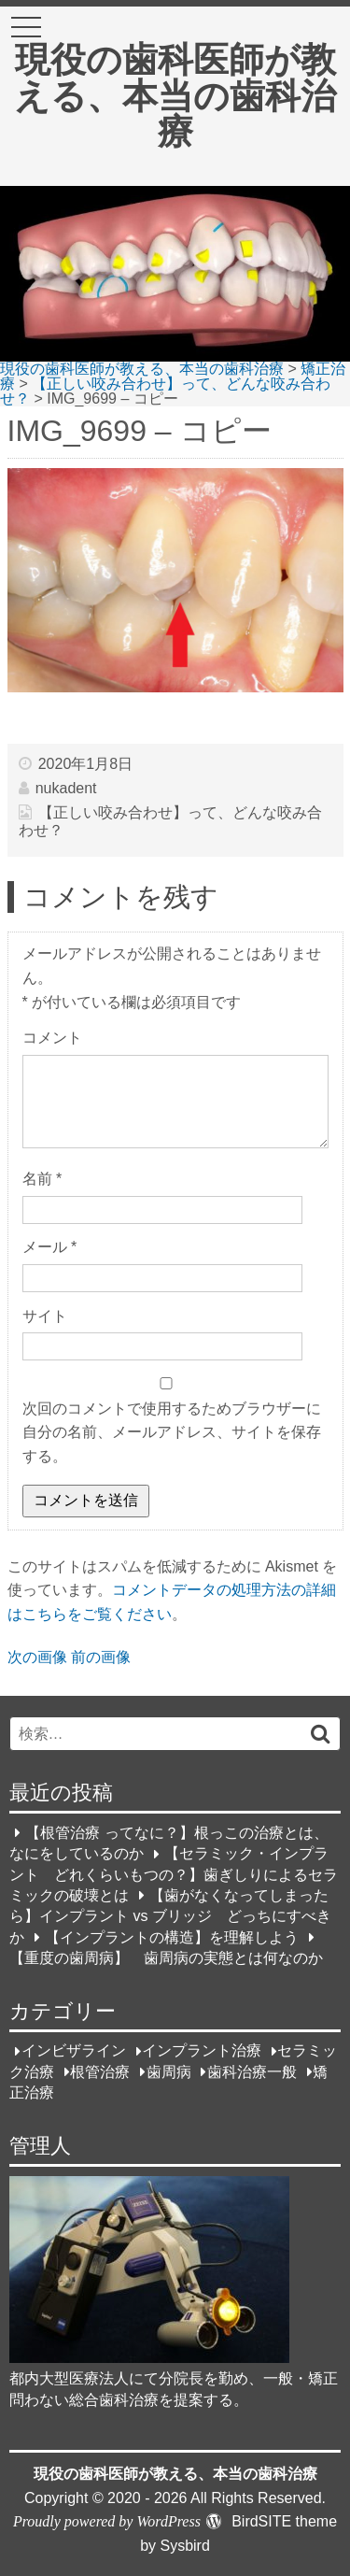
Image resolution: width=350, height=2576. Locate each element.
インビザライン (73, 2051)
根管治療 (100, 2072)
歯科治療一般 (252, 2072)
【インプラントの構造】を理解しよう (172, 1937)
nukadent (66, 788)
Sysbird (184, 2546)
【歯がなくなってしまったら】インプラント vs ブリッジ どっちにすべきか (170, 1916)
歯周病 (169, 2072)
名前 (42, 1179)
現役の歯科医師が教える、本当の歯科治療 (175, 95)
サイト (44, 1316)
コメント (52, 1038)
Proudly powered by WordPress (107, 2521)
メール (49, 1247)
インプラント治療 (201, 2051)
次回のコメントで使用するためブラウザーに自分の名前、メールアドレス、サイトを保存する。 (171, 1432)
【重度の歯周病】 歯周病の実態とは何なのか (166, 1958)
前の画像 (101, 1657)
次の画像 (37, 1657)
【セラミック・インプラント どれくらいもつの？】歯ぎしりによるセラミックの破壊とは (173, 1875)
